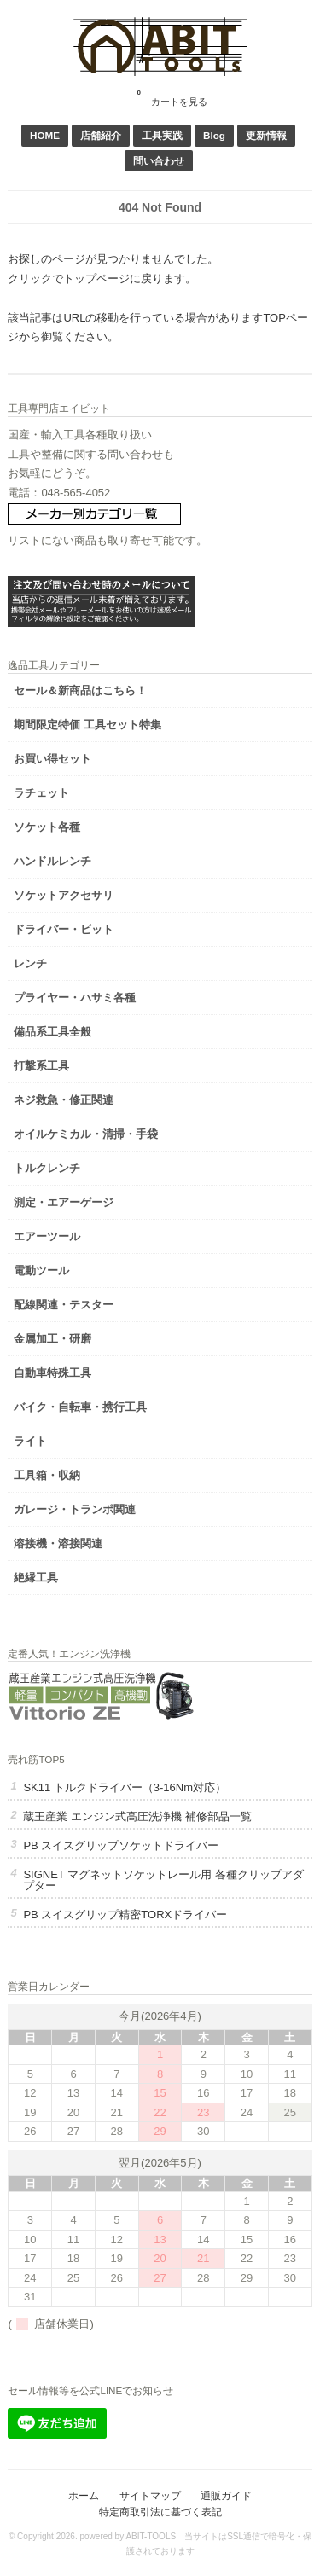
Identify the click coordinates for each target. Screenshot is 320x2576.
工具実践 (162, 135)
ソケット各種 (47, 827)
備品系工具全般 (52, 1031)
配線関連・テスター (63, 1304)
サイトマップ (150, 2495)
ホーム (83, 2495)
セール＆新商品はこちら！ (80, 690)
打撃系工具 (41, 1065)
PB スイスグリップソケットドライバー (120, 1845)
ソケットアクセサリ (63, 895)
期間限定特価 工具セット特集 (87, 724)
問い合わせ (158, 160)
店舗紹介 (100, 135)
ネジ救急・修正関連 (63, 1100)
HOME (45, 135)
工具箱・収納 (47, 1475)
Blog (214, 135)
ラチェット (41, 792)
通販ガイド (226, 2495)
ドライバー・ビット (63, 929)
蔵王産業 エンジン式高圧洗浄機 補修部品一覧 (137, 1816)
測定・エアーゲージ (63, 1202)
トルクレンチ (47, 1168)
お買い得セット (52, 758)
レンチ (30, 963)
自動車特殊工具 (52, 1372)
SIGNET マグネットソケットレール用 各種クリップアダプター (163, 1880)
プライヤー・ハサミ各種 (75, 997)
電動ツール (41, 1270)
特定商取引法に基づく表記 (160, 2511)
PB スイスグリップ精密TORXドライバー (125, 1914)
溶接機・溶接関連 (58, 1543)
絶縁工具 (36, 1577)
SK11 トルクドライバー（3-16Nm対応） (124, 1787)
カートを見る (172, 95)
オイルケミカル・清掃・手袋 (86, 1134)
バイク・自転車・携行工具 (80, 1407)
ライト (30, 1441)
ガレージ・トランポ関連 (75, 1509)
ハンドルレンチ (52, 861)
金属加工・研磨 (52, 1338)
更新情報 (266, 135)
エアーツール (47, 1236)
